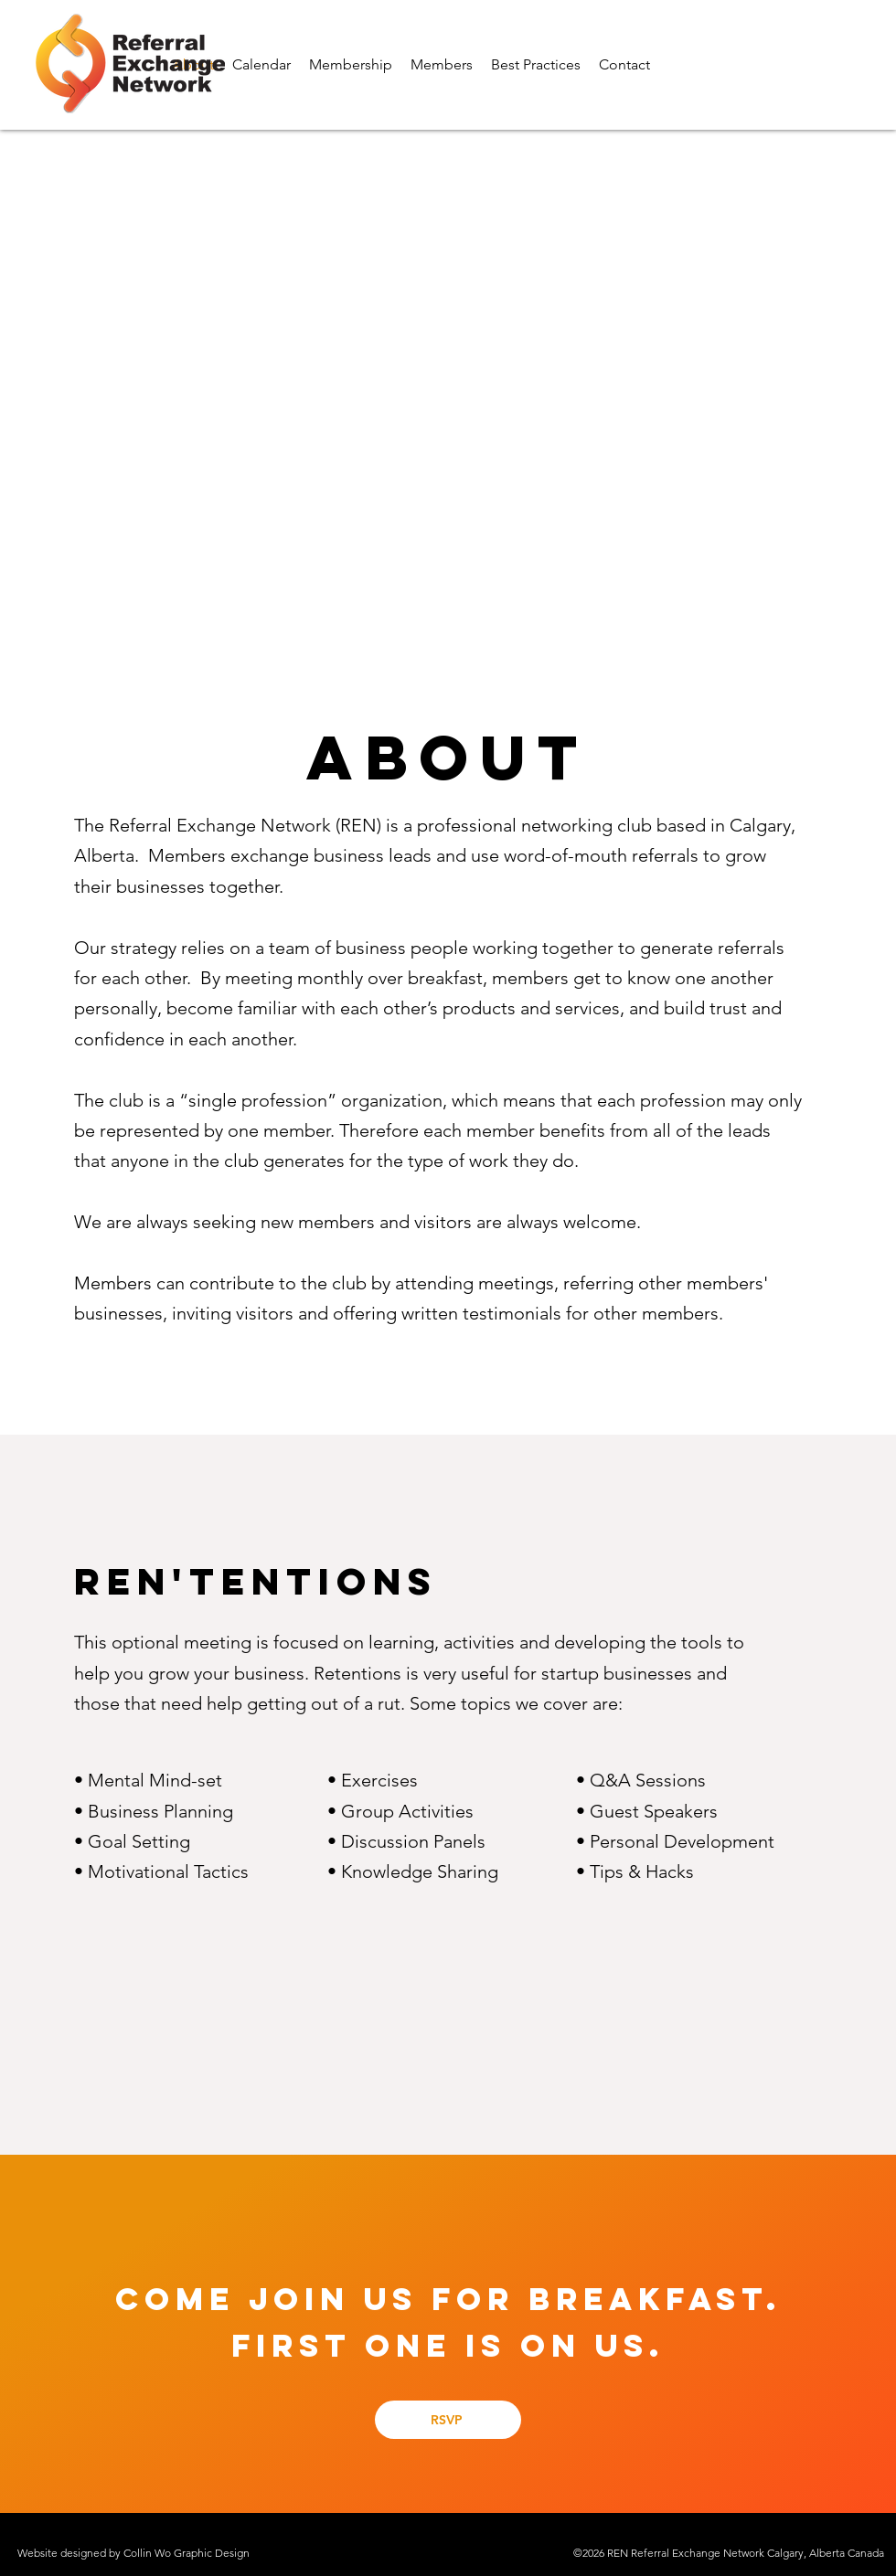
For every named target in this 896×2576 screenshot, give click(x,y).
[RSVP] (448, 2420)
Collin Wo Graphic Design (186, 2553)
